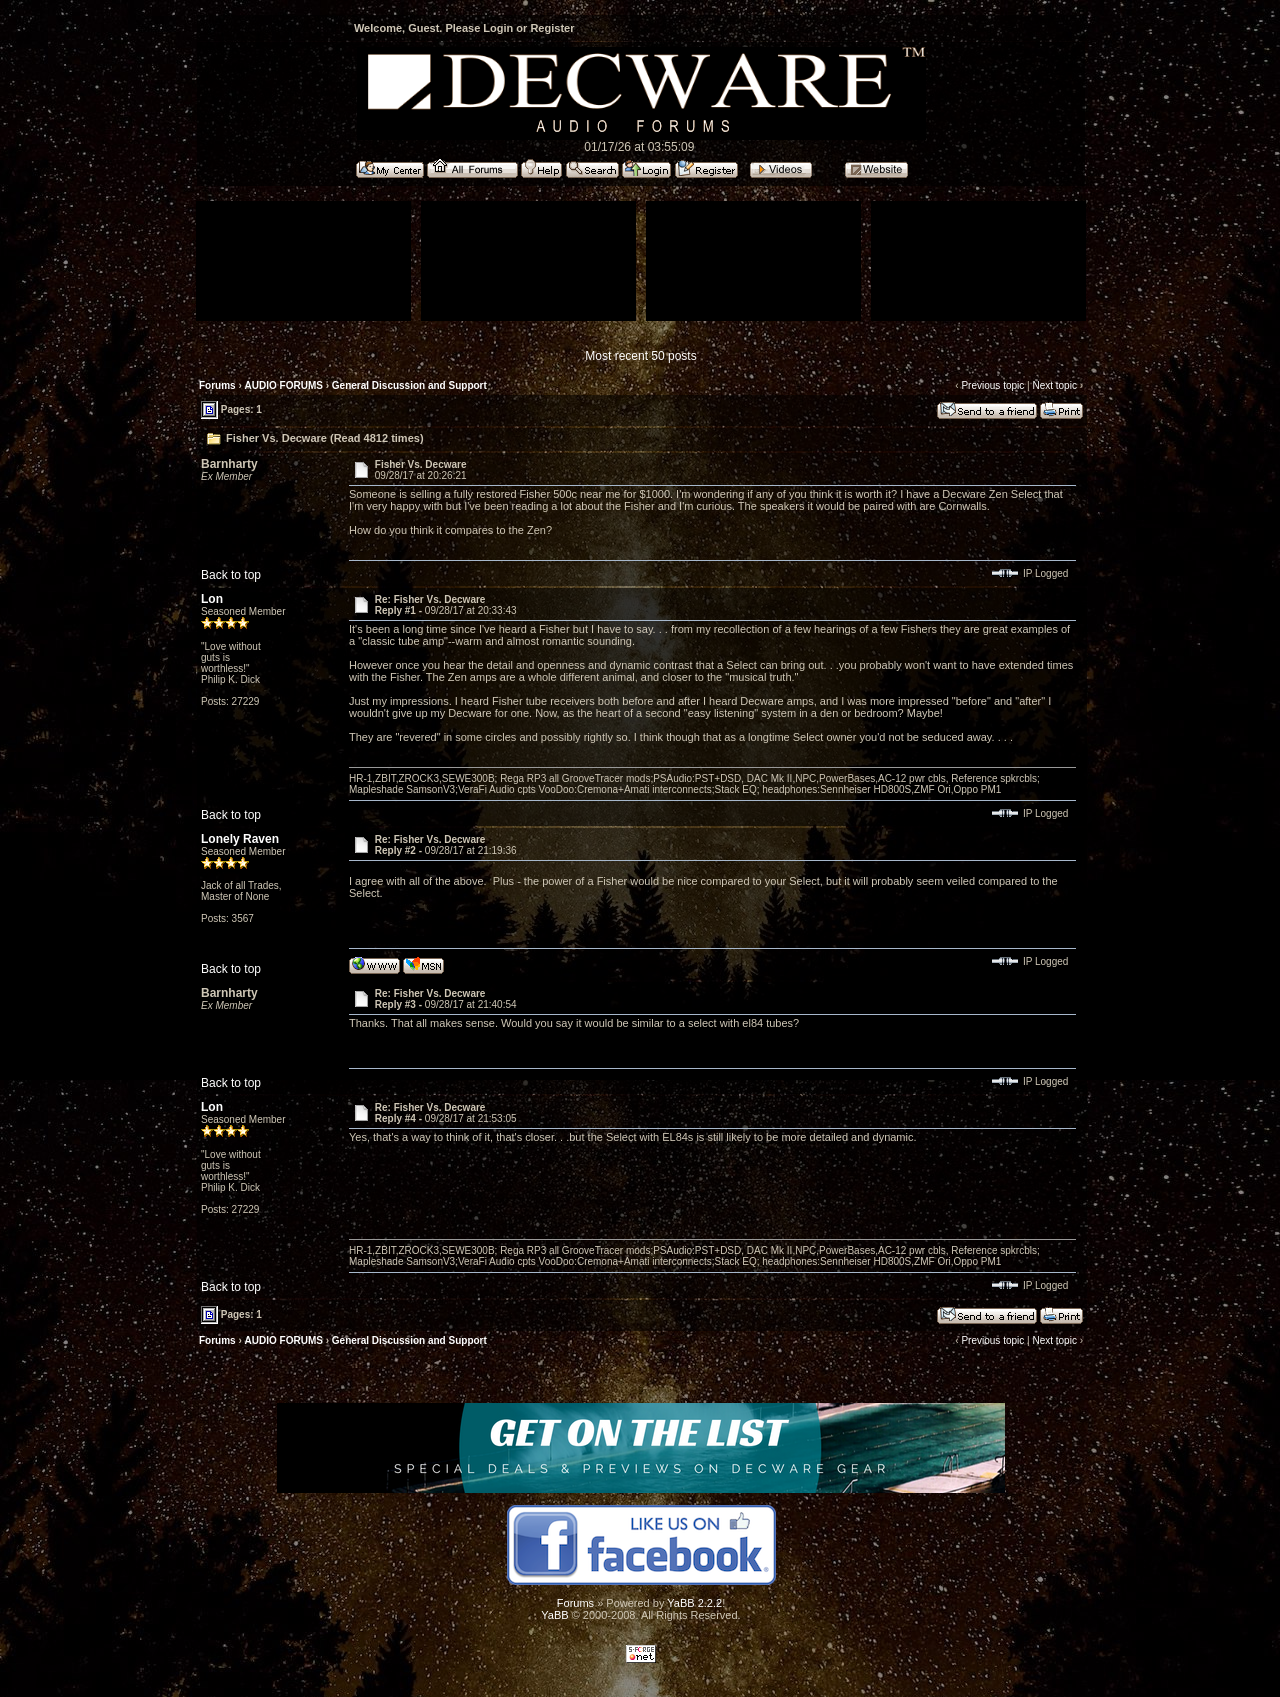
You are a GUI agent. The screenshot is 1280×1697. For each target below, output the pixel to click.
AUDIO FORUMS (284, 385)
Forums (217, 385)
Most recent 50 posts (640, 356)
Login (498, 28)
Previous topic (992, 385)
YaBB (554, 1615)
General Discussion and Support (409, 385)
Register (552, 28)
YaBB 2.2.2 (694, 1603)
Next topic (1054, 385)
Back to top (231, 575)
